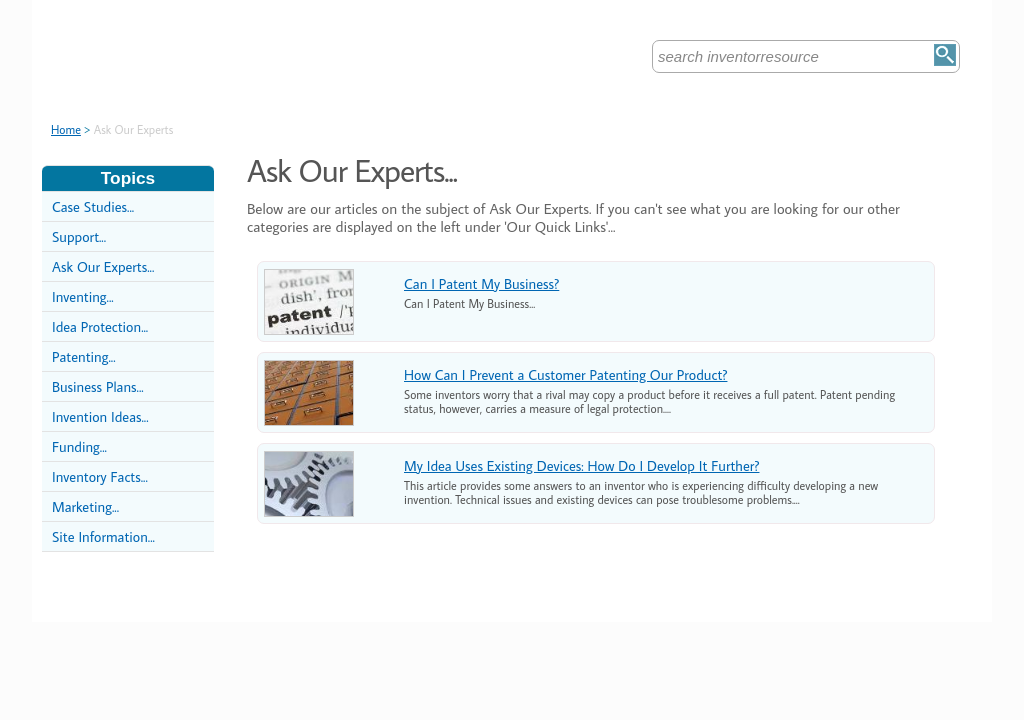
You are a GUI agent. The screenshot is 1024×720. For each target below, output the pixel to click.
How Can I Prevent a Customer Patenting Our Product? (565, 374)
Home (66, 129)
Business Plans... (98, 386)
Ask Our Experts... (103, 266)
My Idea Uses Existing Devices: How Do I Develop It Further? (581, 465)
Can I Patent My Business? (481, 283)
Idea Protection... (100, 326)
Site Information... (103, 536)
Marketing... (85, 506)
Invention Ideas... (100, 416)
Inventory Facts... (100, 476)
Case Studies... (93, 206)
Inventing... (83, 296)
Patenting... (84, 356)
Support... (79, 236)
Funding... (79, 446)
